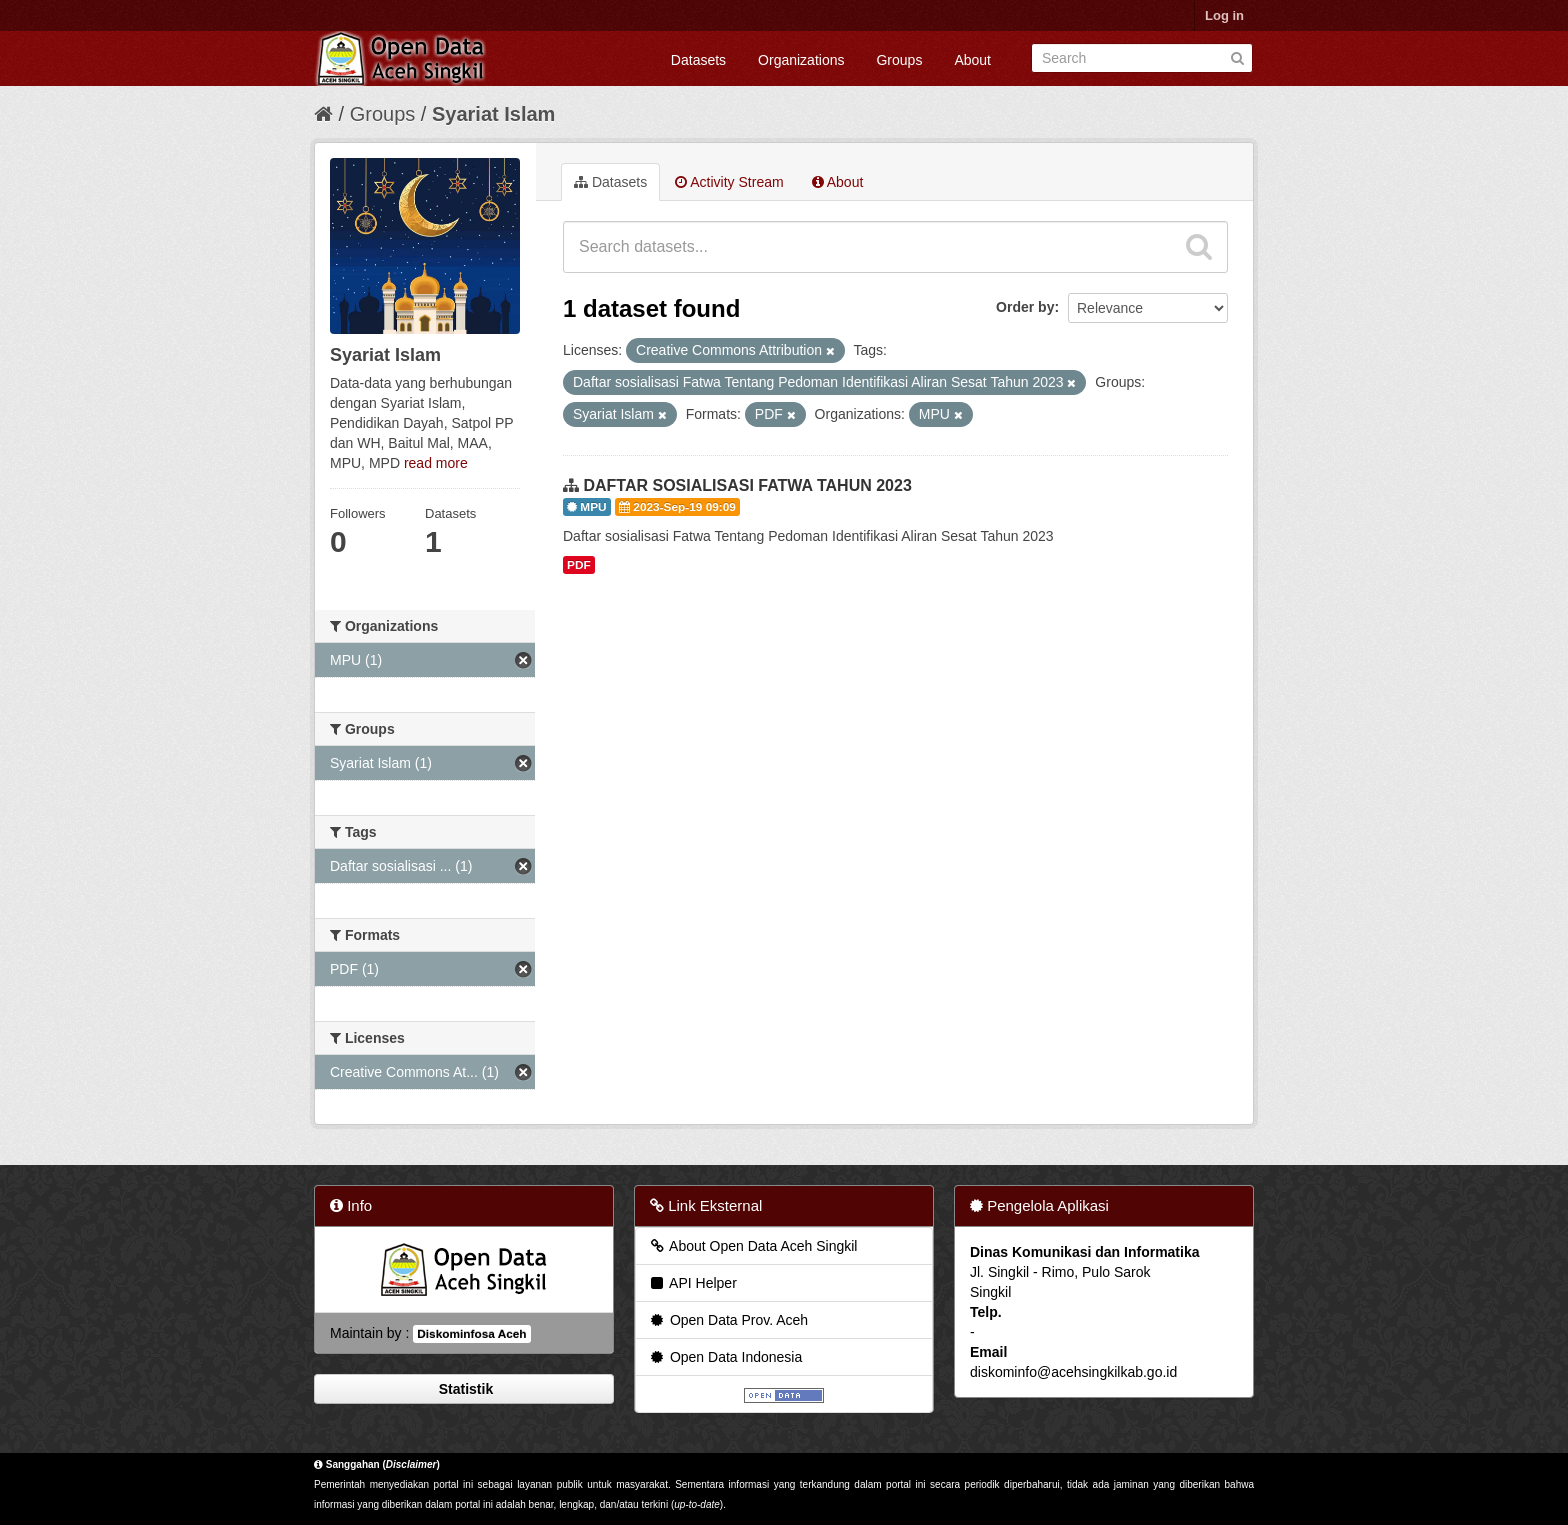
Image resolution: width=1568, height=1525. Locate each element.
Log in (1224, 15)
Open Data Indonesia (725, 1357)
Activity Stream (729, 182)
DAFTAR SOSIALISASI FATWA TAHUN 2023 (747, 485)
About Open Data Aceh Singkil (752, 1246)
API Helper (692, 1283)
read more (436, 463)
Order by (1025, 307)
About (972, 60)
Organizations (801, 60)
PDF (579, 565)
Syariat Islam (493, 114)
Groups (899, 60)
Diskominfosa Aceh (471, 1334)
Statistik (464, 1389)
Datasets (698, 60)
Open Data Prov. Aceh (728, 1320)
